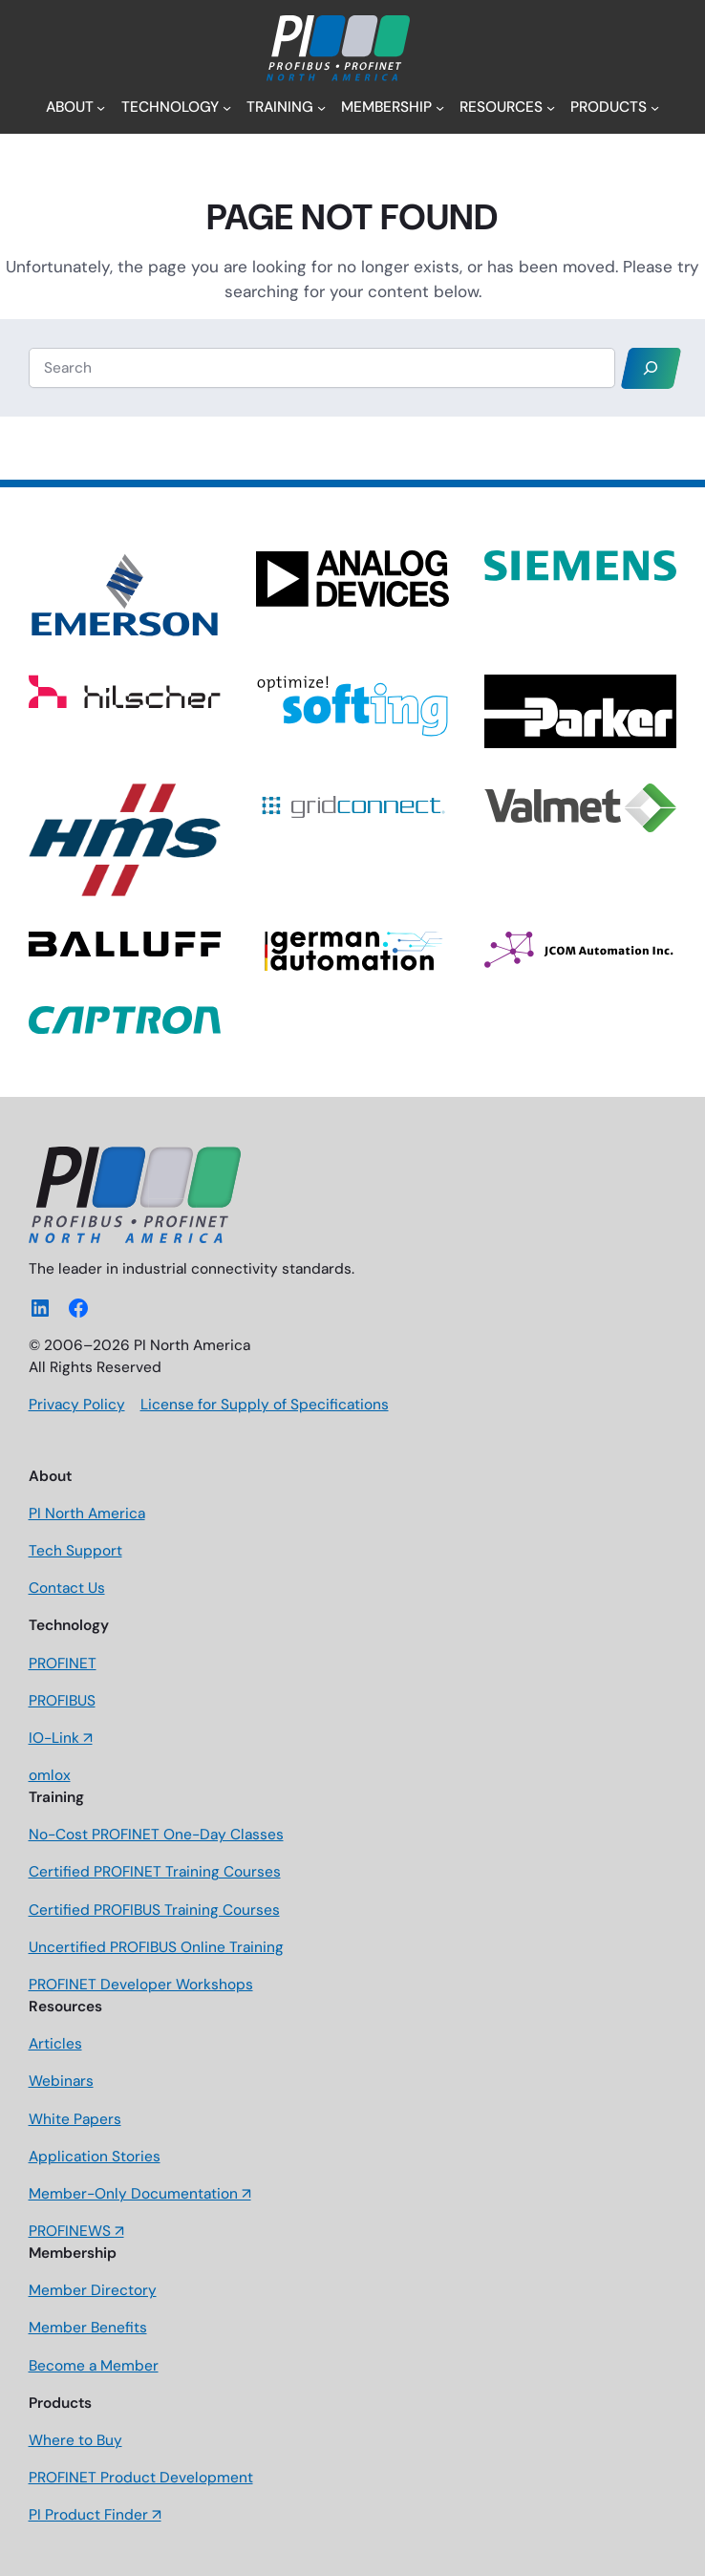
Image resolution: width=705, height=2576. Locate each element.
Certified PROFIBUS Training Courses (154, 1910)
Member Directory (93, 2290)
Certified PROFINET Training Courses (155, 1871)
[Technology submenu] (227, 107)
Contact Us (67, 1588)
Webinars (61, 2081)
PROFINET (62, 1663)
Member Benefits (88, 2327)
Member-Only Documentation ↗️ (140, 2193)
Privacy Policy (77, 1404)
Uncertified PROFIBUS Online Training (156, 1947)
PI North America (87, 1513)
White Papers (75, 2119)
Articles (55, 2043)
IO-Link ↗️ (61, 1738)
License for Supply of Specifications (264, 1404)
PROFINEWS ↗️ (76, 2231)
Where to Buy (75, 2440)
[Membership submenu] (440, 107)
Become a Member (94, 2365)
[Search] (650, 368)
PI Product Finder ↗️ (95, 2514)
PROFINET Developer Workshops (141, 1984)
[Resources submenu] (550, 107)
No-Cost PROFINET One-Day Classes (156, 1834)
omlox (50, 1775)
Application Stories (94, 2156)
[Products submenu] (655, 107)
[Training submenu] (321, 107)
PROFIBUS (62, 1700)
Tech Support (75, 1550)
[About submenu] (100, 107)
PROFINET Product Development (141, 2477)
